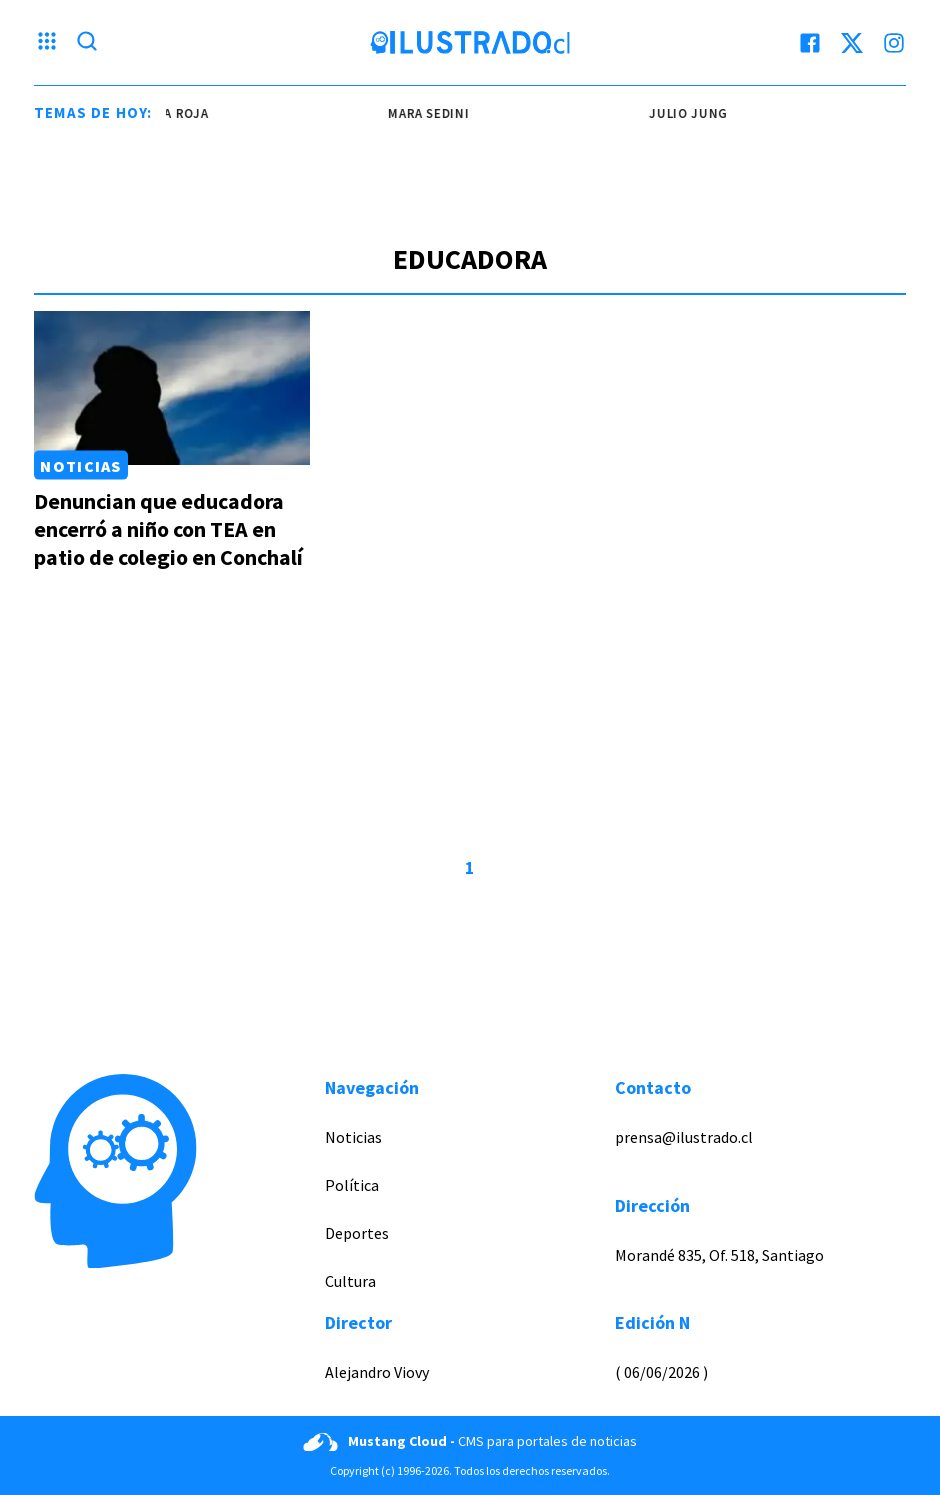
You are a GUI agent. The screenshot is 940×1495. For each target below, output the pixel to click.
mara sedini (431, 113)
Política (352, 1185)
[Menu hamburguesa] (47, 43)
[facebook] (810, 43)
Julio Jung (691, 113)
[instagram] (894, 43)
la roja (186, 113)
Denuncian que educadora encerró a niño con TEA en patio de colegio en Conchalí (168, 529)
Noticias (80, 465)
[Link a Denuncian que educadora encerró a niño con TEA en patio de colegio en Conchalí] (172, 388)
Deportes (357, 1233)
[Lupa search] (87, 43)
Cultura (350, 1281)
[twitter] (852, 43)
